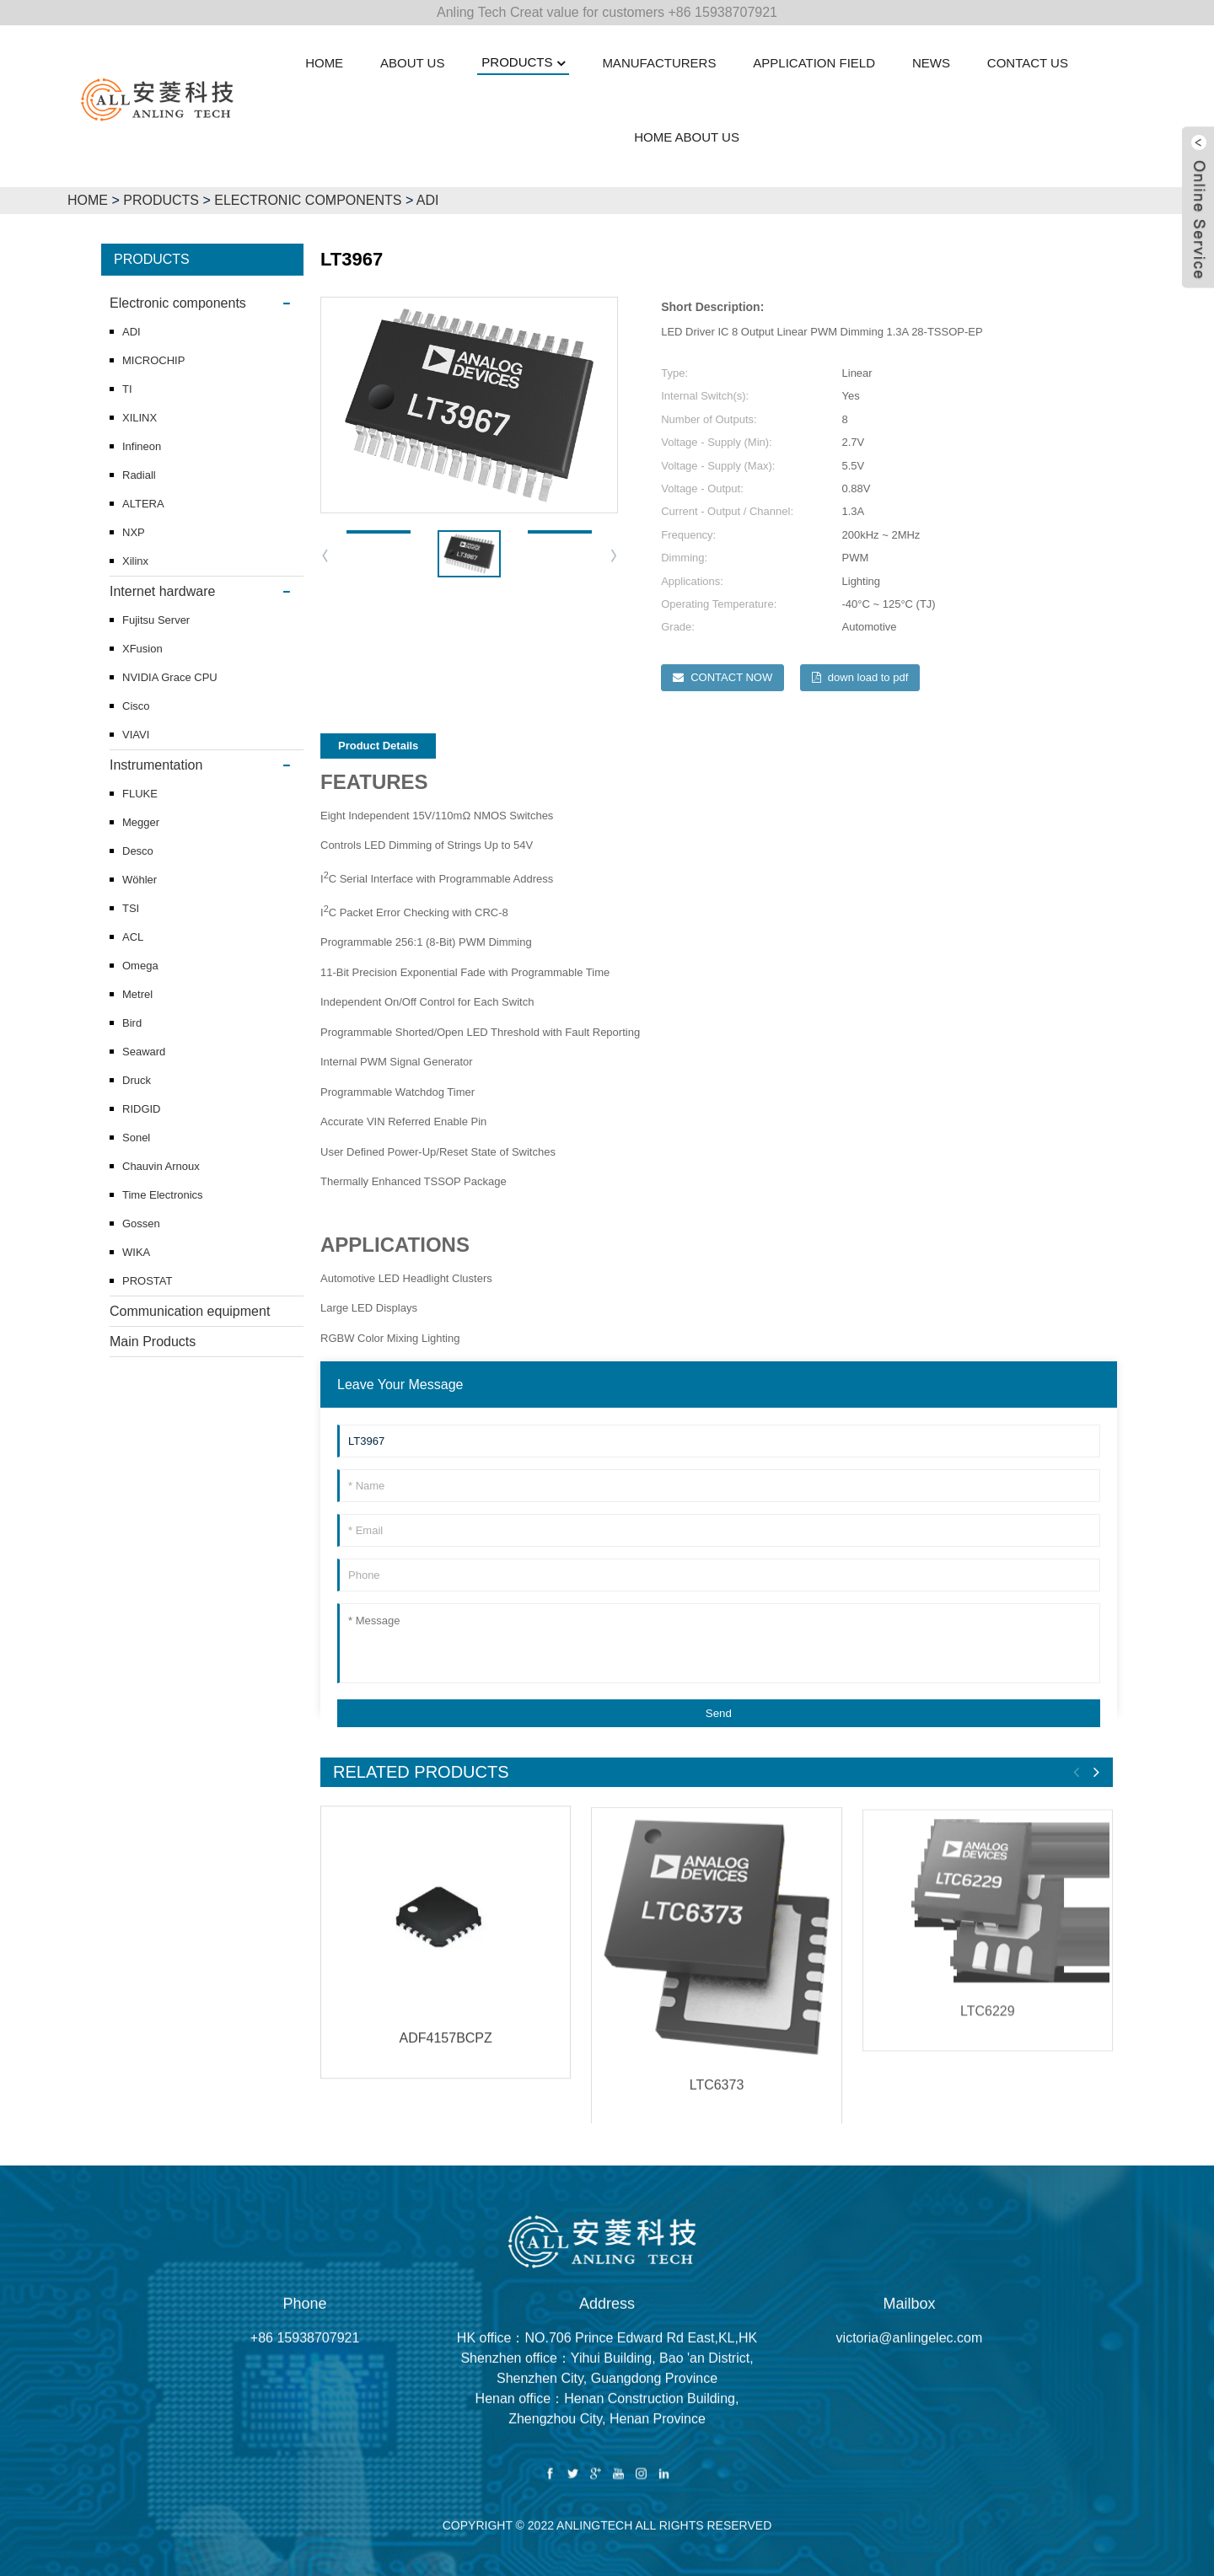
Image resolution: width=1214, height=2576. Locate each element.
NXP (133, 532)
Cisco (136, 706)
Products (161, 200)
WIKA (136, 1252)
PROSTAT (147, 1281)
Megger (140, 822)
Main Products (153, 1341)
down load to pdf (868, 677)
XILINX (139, 417)
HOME (87, 200)
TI (127, 389)
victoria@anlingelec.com (909, 2360)
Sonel (136, 1137)
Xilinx (135, 561)
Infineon (141, 446)
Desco (137, 851)
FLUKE (140, 793)
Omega (140, 965)
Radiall (139, 475)
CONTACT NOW (731, 677)
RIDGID (141, 1109)
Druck (136, 1080)
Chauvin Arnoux (161, 1166)
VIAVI (135, 734)
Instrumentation (156, 765)
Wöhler (139, 879)
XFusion (142, 648)
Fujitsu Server (156, 620)
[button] (614, 554)
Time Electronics (162, 1195)
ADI (427, 200)
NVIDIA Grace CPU (170, 677)
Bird (132, 1023)
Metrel (137, 994)
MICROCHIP (153, 360)
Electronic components (307, 200)
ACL (132, 937)
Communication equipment (190, 1311)
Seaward (143, 1051)
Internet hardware (162, 591)
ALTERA (143, 503)
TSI (130, 908)
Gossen (141, 1223)
